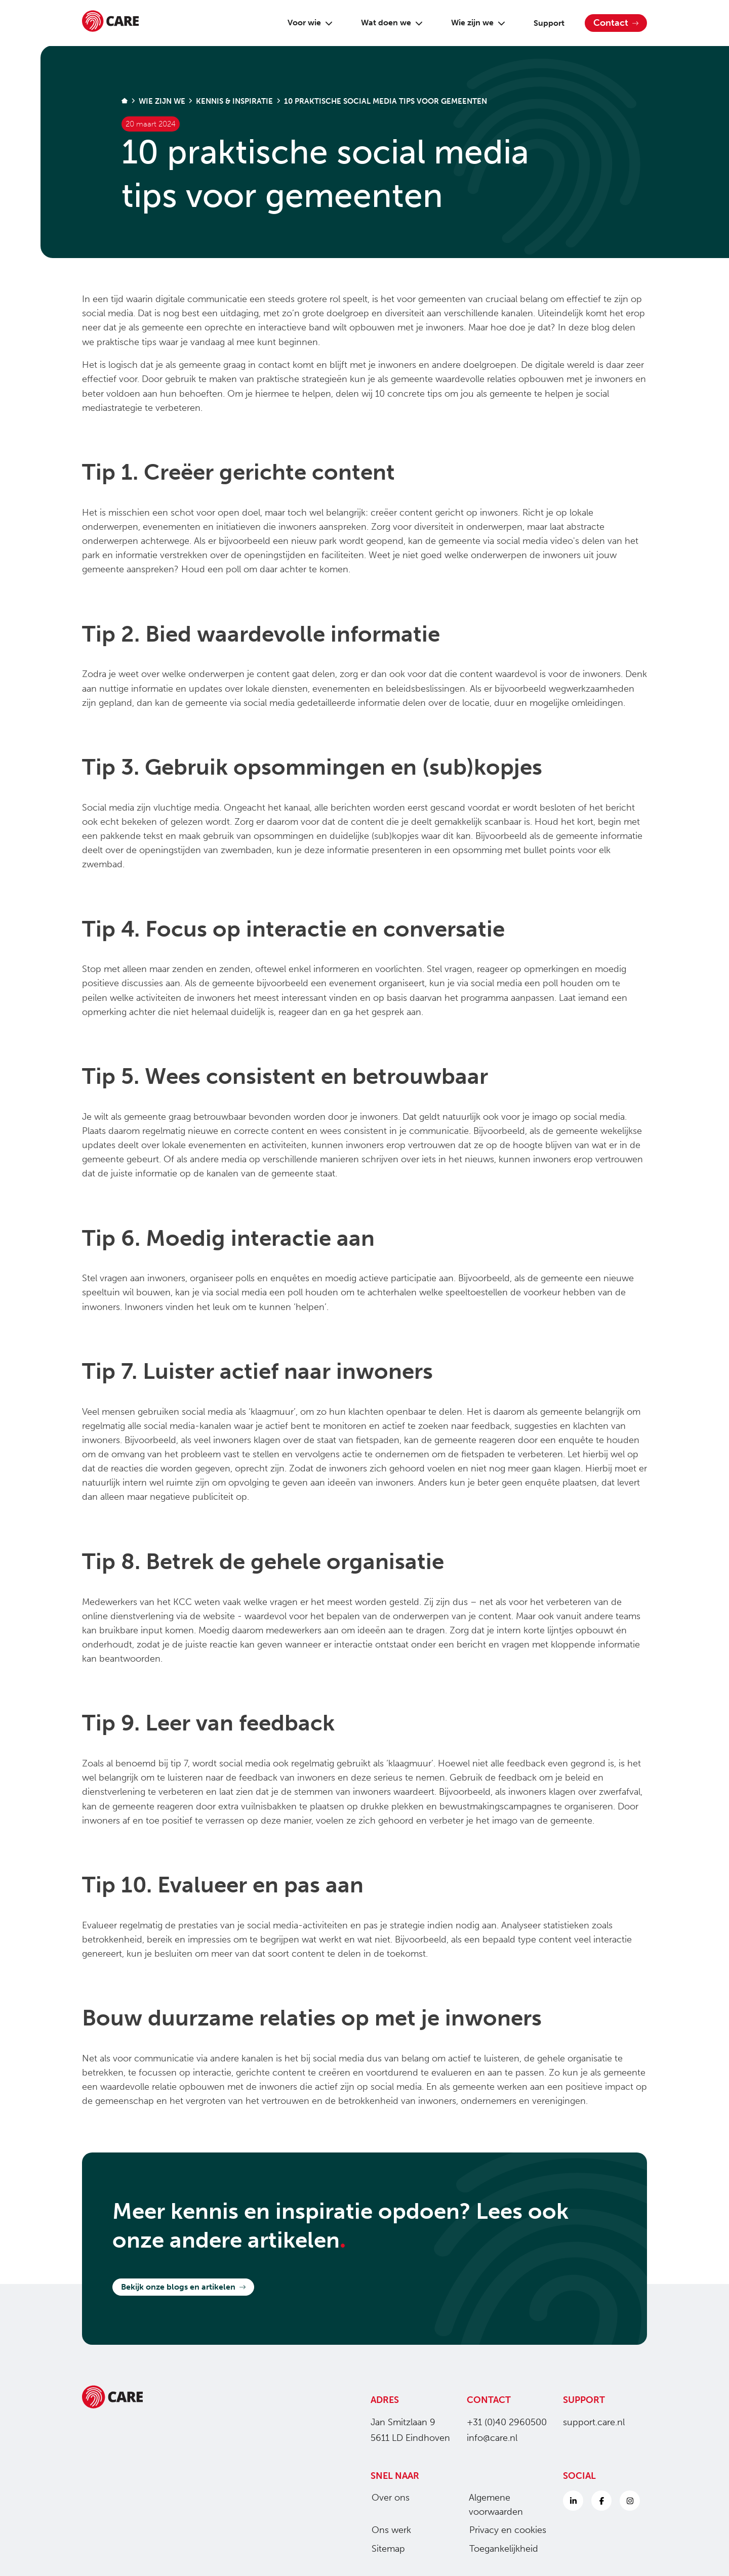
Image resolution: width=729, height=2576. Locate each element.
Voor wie (306, 22)
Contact (615, 22)
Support (544, 23)
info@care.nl (492, 2437)
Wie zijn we (474, 22)
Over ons (386, 2497)
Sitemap (384, 2548)
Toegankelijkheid (499, 2548)
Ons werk (387, 2530)
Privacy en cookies (503, 2530)
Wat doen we (388, 22)
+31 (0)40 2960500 (507, 2422)
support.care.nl (594, 2422)
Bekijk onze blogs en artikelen (183, 2287)
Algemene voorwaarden (492, 2504)
